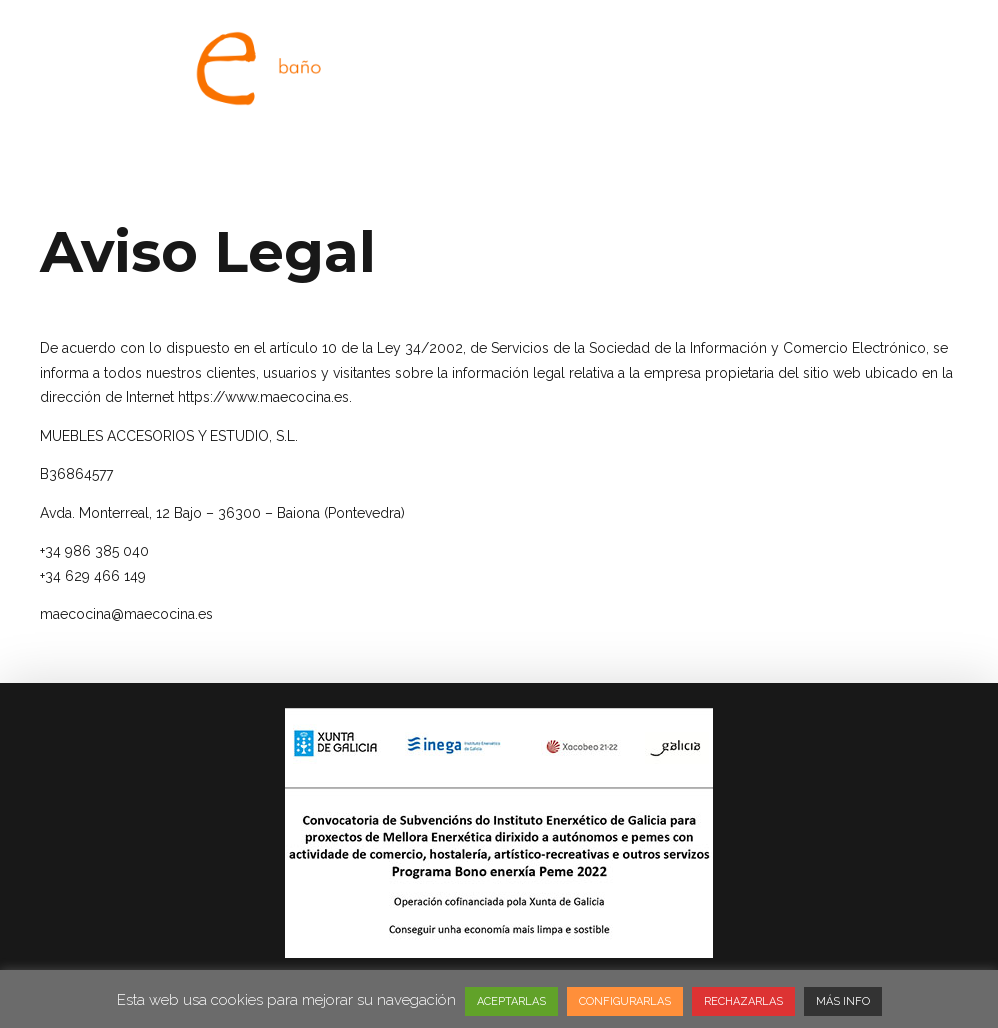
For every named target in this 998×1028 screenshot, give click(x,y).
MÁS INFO (843, 1001)
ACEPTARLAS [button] (511, 1001)
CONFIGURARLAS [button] (625, 1001)
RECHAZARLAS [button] (743, 1001)
